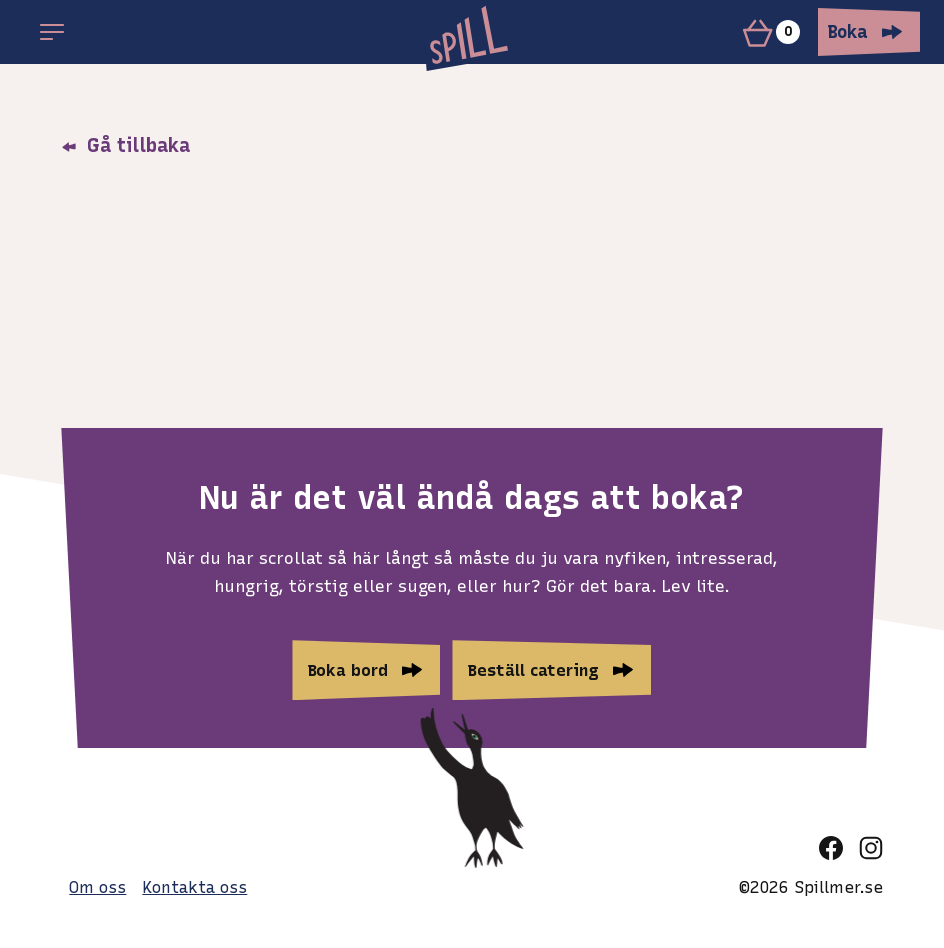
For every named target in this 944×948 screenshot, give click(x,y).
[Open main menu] (52, 32)
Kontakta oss (194, 887)
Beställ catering (533, 670)
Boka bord (348, 670)
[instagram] (871, 848)
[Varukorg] (774, 32)
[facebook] (831, 848)
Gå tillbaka (125, 145)
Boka (848, 32)
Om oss (97, 887)
